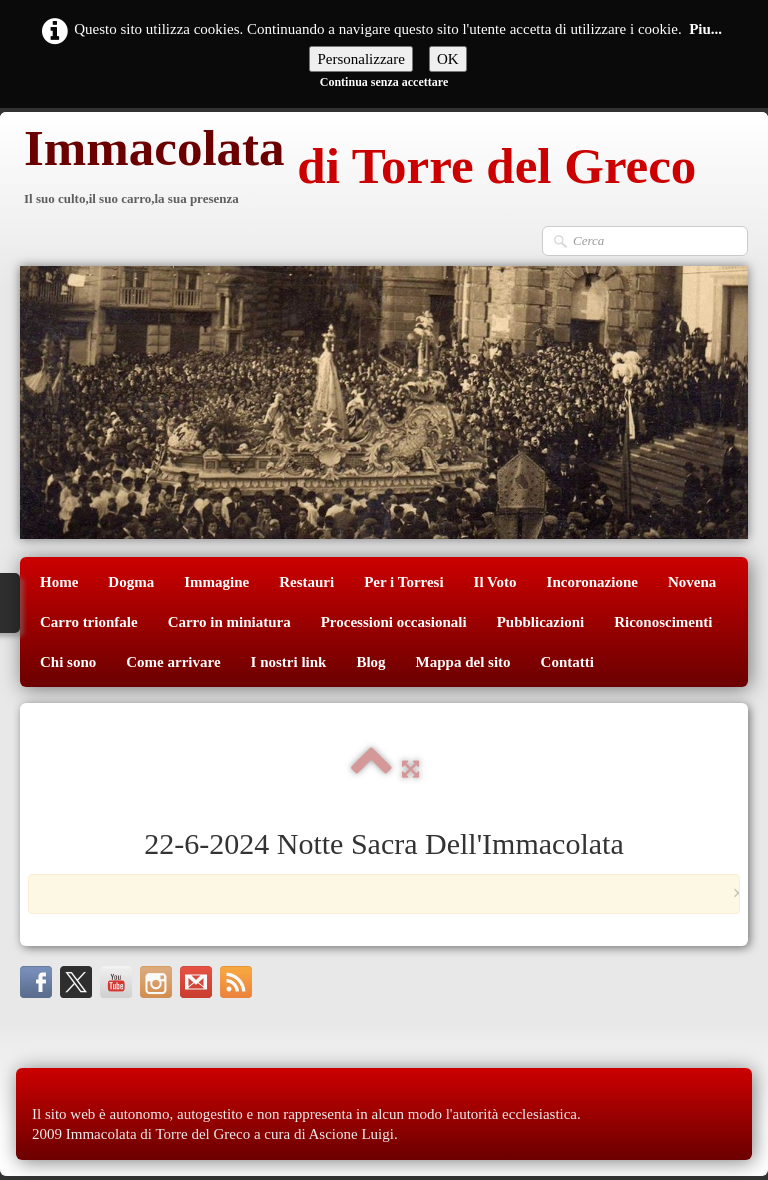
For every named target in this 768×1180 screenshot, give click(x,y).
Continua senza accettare (384, 82)
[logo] (358, 168)
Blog (370, 662)
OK (448, 59)
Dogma (131, 582)
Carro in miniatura (229, 622)
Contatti (567, 662)
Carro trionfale (89, 622)
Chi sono (68, 662)
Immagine (216, 582)
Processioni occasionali (394, 622)
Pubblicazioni (541, 622)
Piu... (705, 29)
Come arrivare (173, 662)
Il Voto (495, 582)
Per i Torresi (403, 582)
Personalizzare (360, 59)
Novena (692, 582)
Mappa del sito (463, 662)
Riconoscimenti (663, 622)
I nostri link (289, 662)
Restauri (306, 582)
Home (59, 582)
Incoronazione (592, 582)
